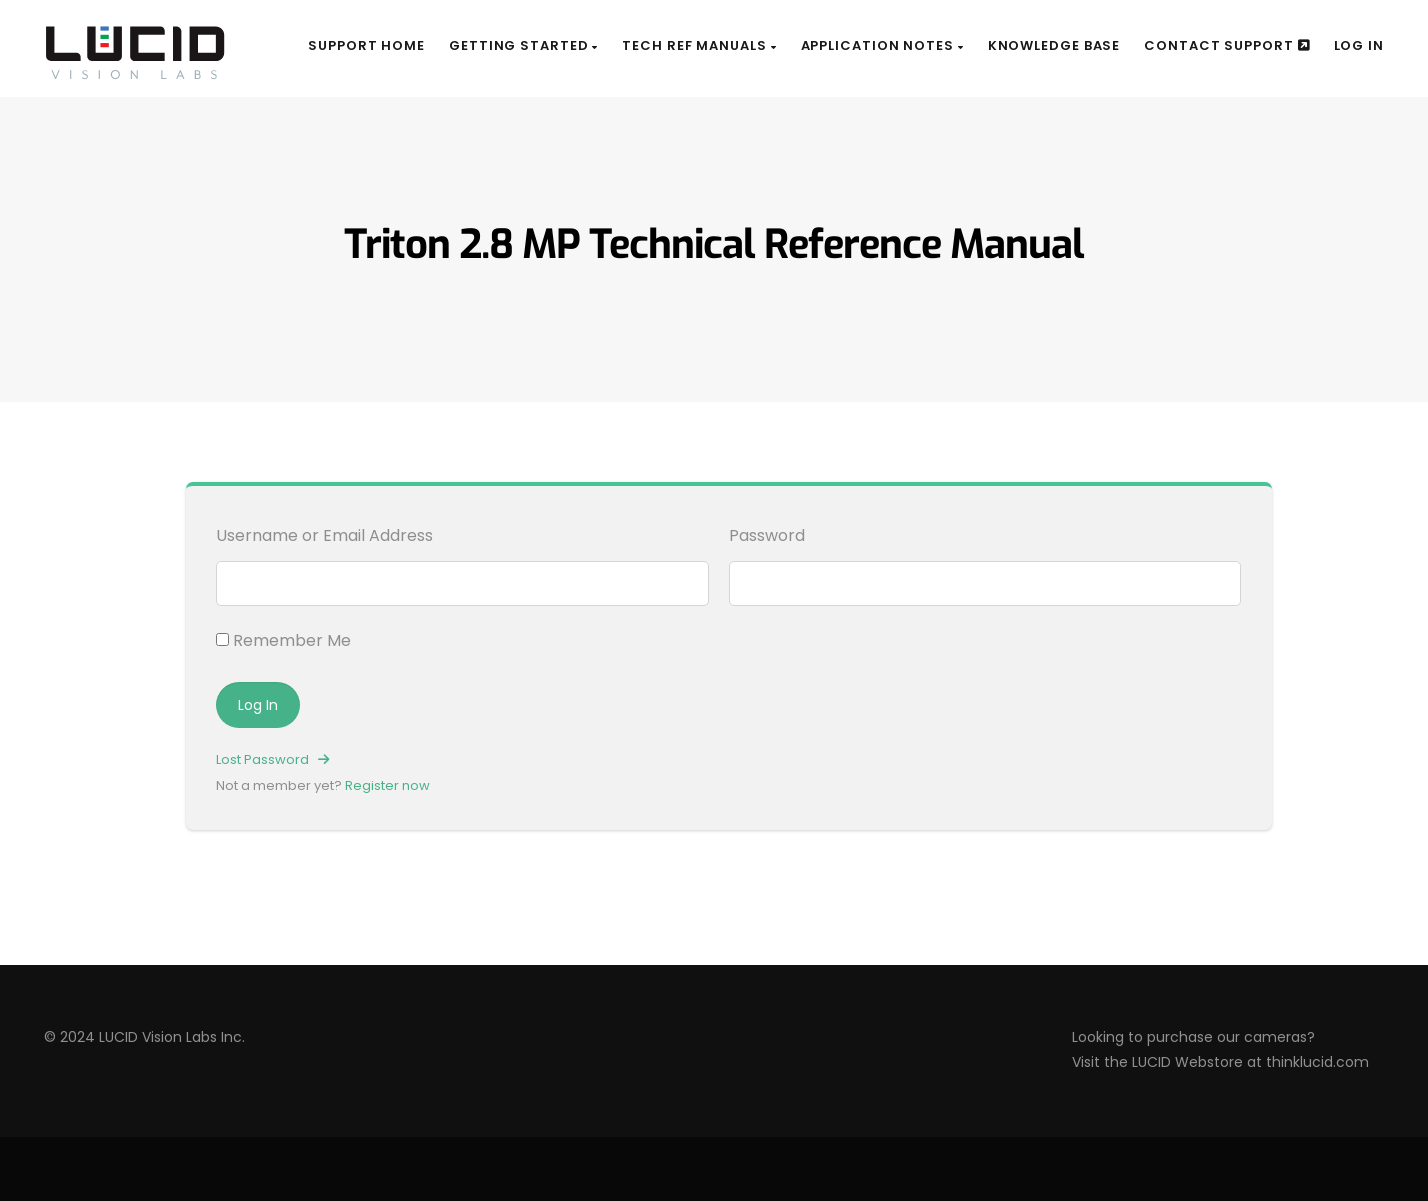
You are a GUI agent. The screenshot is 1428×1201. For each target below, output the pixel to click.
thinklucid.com (1317, 1062)
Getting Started (523, 45)
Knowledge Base (1054, 45)
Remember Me (283, 640)
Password (767, 535)
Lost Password (272, 759)
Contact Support (1226, 45)
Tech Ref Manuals (699, 45)
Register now (387, 785)
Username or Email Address (324, 535)
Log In (1359, 45)
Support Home (366, 45)
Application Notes (882, 45)
